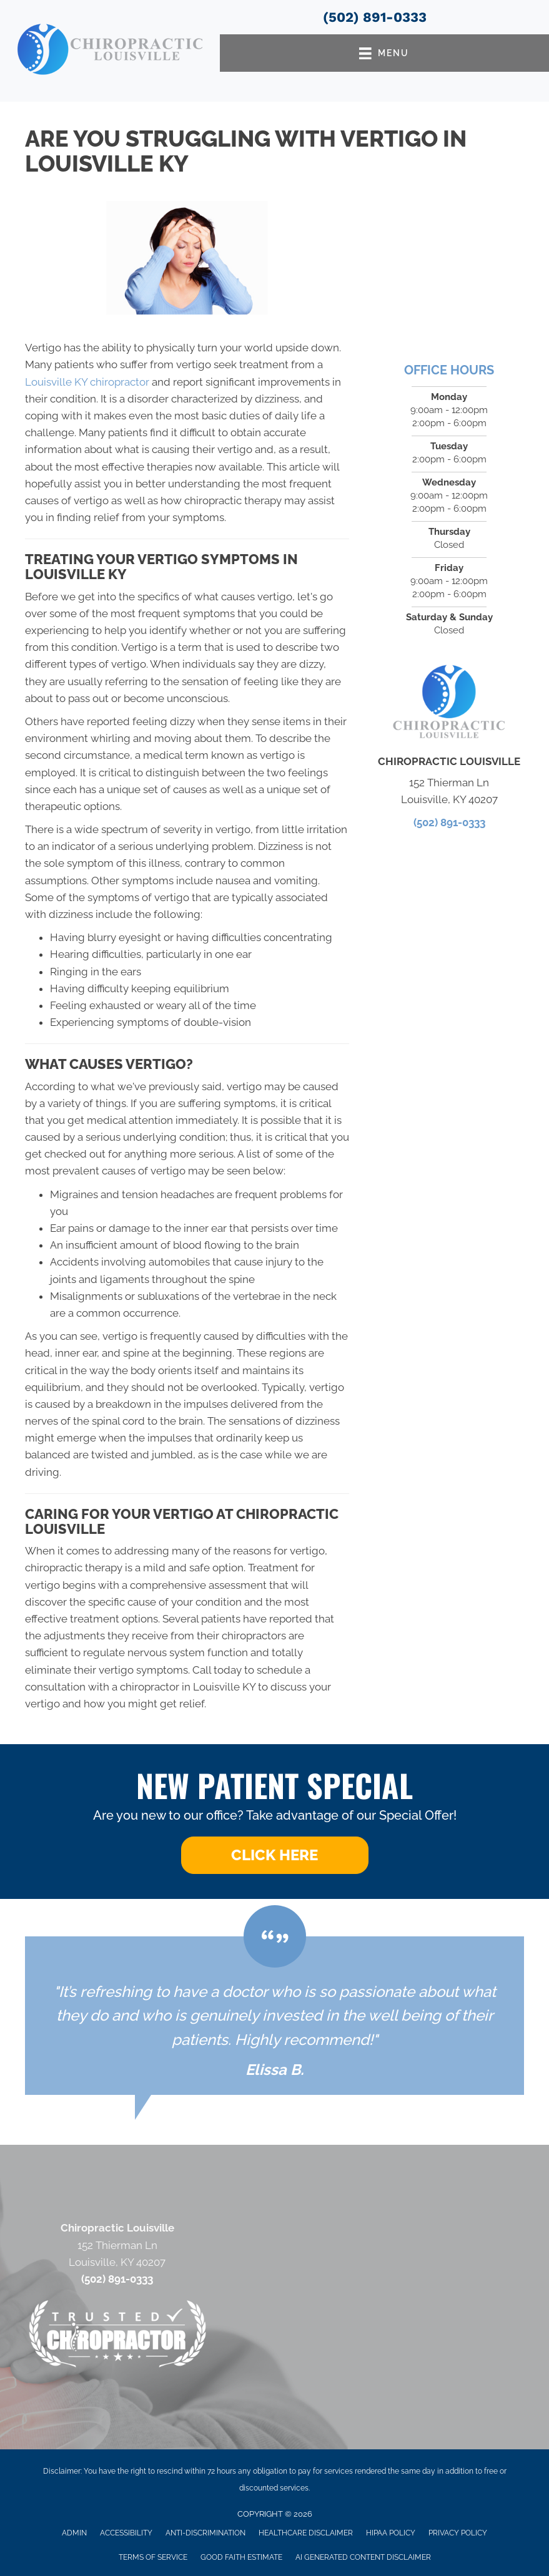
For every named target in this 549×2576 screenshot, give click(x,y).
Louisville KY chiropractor (87, 382)
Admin (74, 2533)
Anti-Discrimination (205, 2533)
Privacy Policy (457, 2533)
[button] (274, 1855)
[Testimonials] (274, 2015)
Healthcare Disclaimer (306, 2533)
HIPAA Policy (390, 2533)
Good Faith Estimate (241, 2557)
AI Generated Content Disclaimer (363, 2557)
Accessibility (126, 2533)
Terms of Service (153, 2557)
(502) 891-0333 (375, 17)
